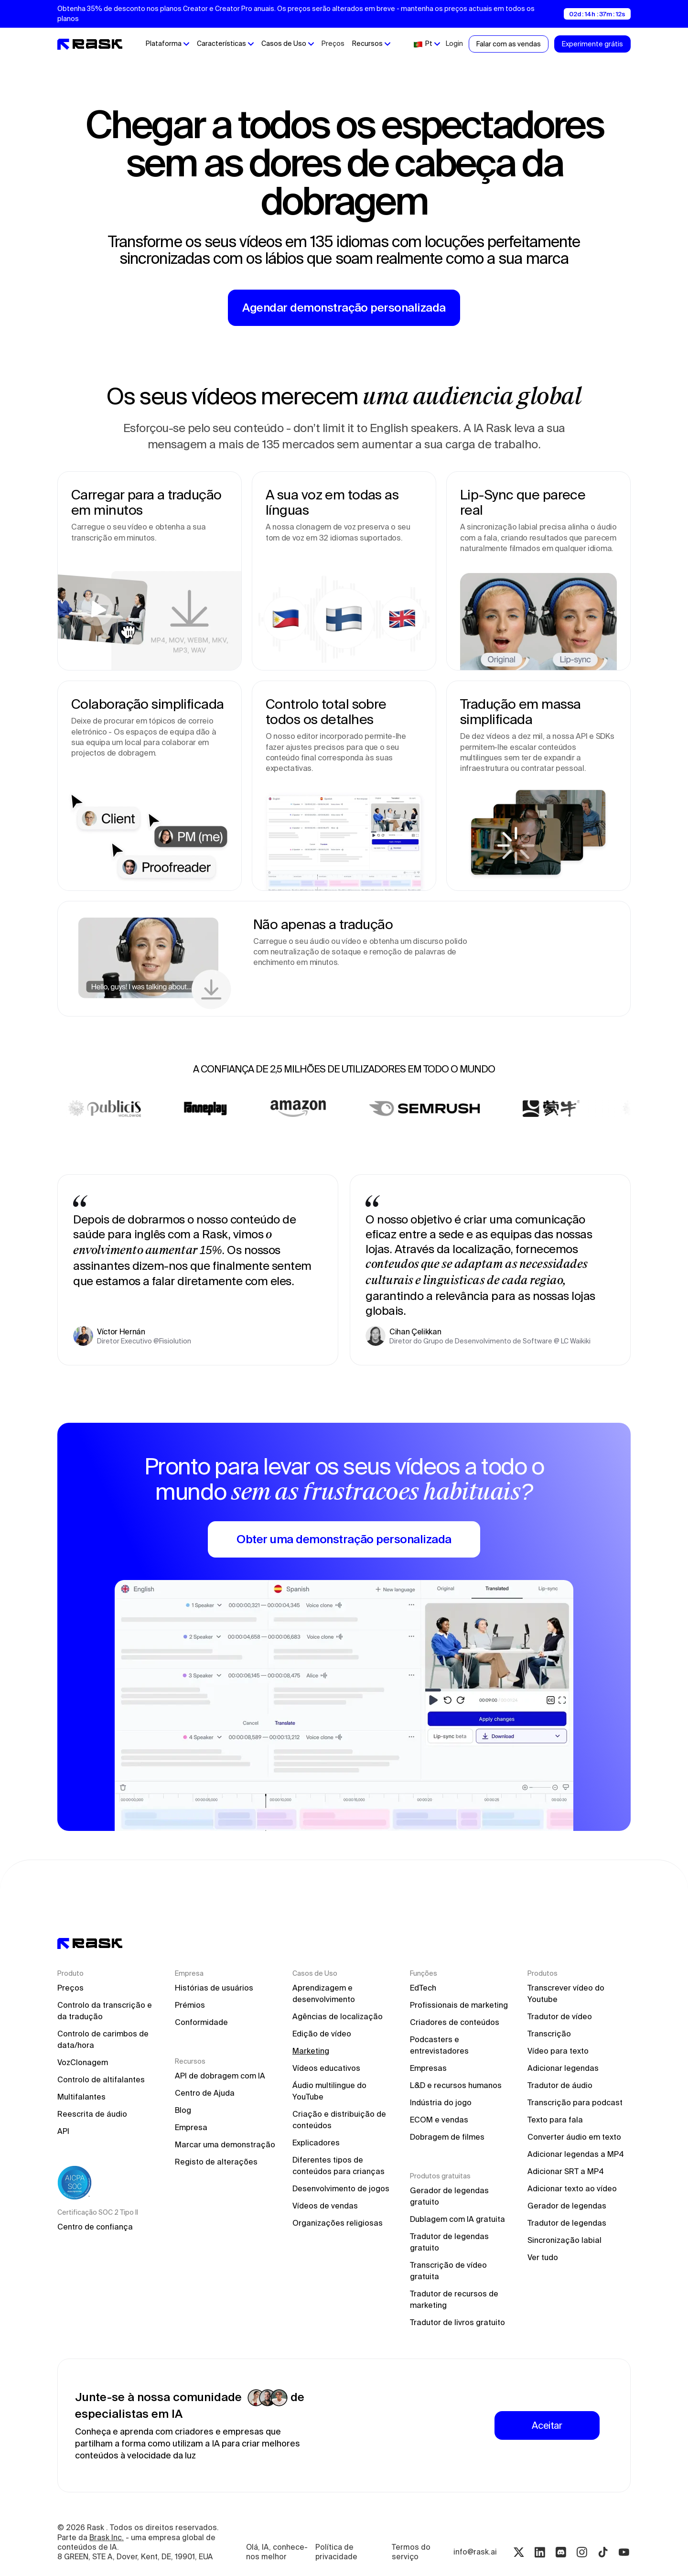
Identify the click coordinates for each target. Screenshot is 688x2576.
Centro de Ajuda (205, 2093)
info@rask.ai (475, 2552)
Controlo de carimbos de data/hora (103, 2039)
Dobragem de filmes (447, 2136)
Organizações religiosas (337, 2223)
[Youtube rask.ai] (624, 2552)
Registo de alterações (216, 2161)
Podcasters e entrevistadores (439, 2045)
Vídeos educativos (326, 2068)
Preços (333, 43)
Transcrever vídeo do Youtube (566, 1993)
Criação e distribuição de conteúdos (340, 2120)
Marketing (310, 2050)
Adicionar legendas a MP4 (575, 2154)
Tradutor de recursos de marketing (455, 2299)
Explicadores (316, 2142)
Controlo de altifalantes (101, 2079)
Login (454, 43)
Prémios (190, 2005)
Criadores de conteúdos (454, 2022)
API (63, 2131)
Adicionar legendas (563, 2068)
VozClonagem (82, 2062)
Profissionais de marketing (459, 2005)
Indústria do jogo (441, 2102)
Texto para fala (555, 2119)
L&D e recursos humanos (456, 2085)
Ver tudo (542, 2257)
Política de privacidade (336, 2552)
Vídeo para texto (558, 2050)
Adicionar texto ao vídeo (572, 2188)
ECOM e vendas (439, 2119)
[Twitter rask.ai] (519, 2552)
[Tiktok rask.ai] (603, 2552)
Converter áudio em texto (574, 2136)
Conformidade (201, 2022)
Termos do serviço (412, 2552)
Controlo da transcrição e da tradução (105, 2011)
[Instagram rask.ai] (582, 2552)
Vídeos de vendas (325, 2205)
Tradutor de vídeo (559, 2016)
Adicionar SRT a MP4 (565, 2171)
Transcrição (549, 2033)
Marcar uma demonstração (225, 2144)
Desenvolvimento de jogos (340, 2188)
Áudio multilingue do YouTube (330, 2091)
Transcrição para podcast (575, 2102)
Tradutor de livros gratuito (457, 2322)
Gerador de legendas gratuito (450, 2196)
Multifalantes (81, 2096)
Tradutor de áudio (559, 2085)
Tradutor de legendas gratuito (450, 2242)
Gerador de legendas (566, 2205)
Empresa (191, 2127)
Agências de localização (337, 2016)
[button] (167, 44)
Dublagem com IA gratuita (457, 2219)
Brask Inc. (106, 2537)
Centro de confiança (95, 2226)
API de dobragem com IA (220, 2075)
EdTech (423, 1987)
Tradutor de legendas (566, 2223)
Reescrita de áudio (92, 2114)
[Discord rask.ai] (561, 2552)
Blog (183, 2110)
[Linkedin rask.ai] (540, 2552)
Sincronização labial (564, 2240)
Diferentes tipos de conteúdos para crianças (338, 2165)
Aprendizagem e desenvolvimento (323, 1993)
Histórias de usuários (214, 1987)
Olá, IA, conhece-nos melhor (277, 2552)
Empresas (428, 2068)
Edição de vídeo (321, 2033)
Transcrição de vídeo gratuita (449, 2271)
